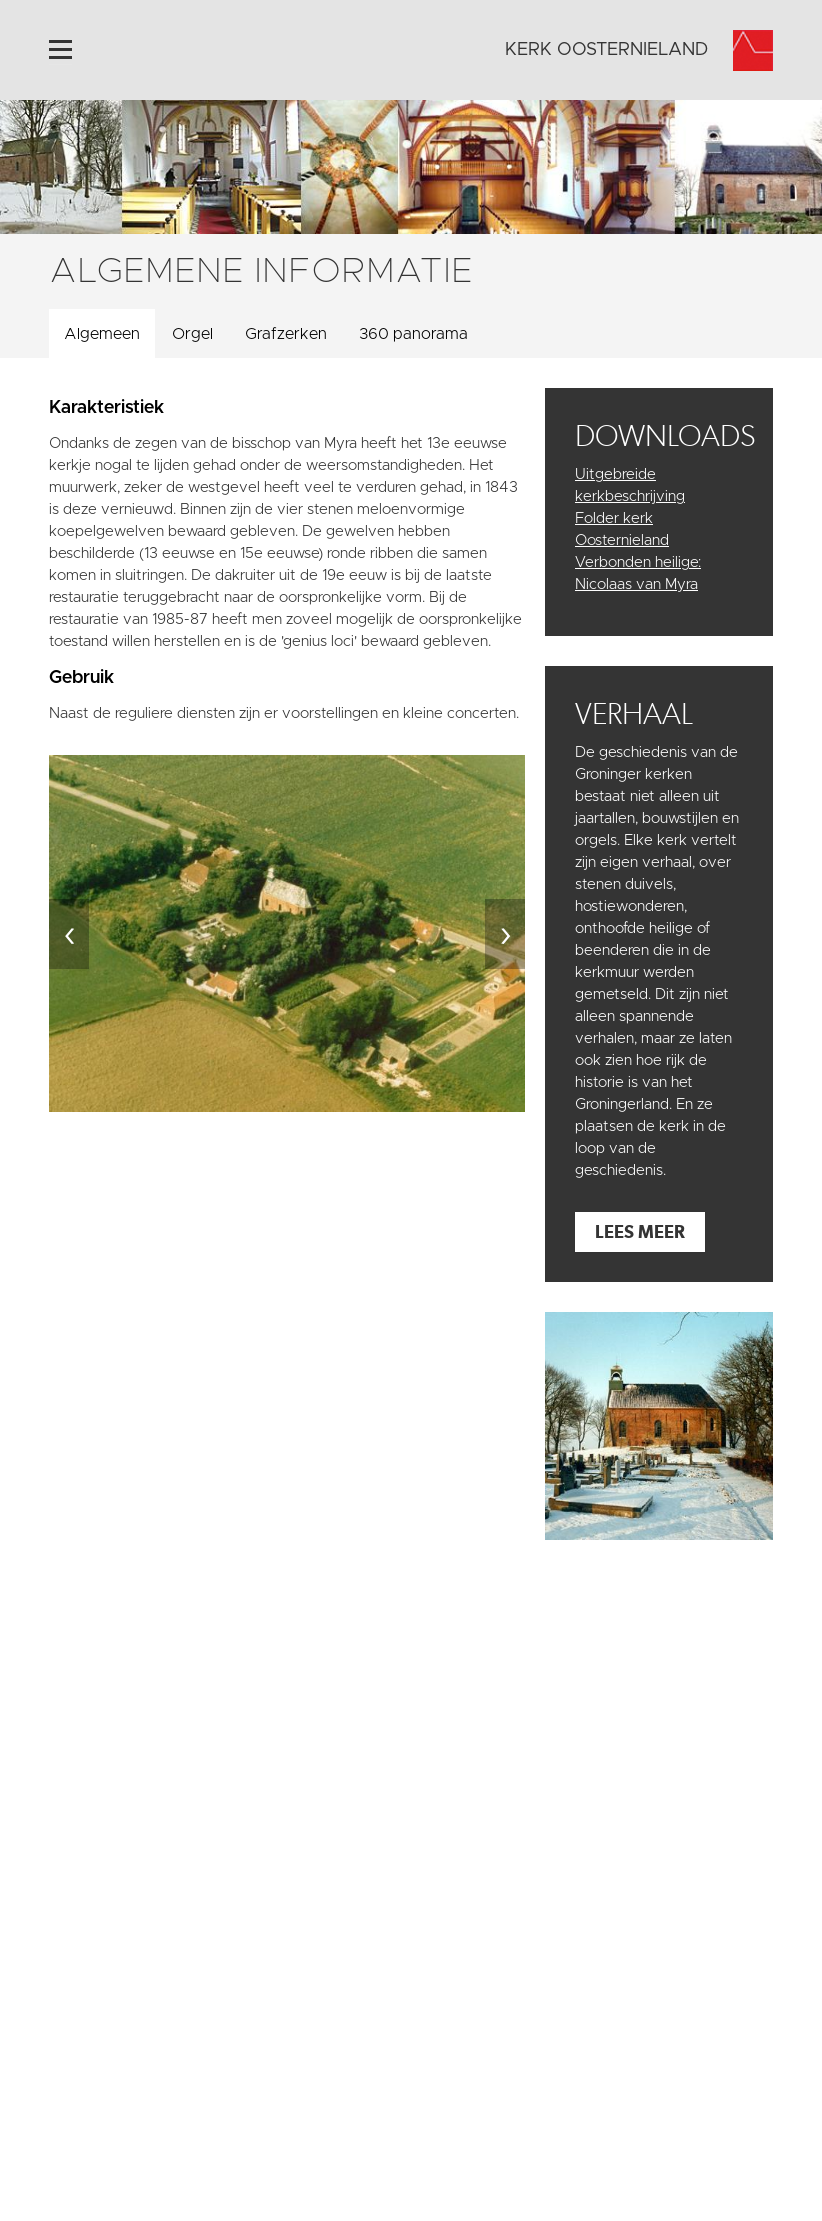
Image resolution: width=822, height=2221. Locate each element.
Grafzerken (286, 334)
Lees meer (640, 1231)
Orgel (192, 334)
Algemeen (102, 334)
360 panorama (413, 334)
